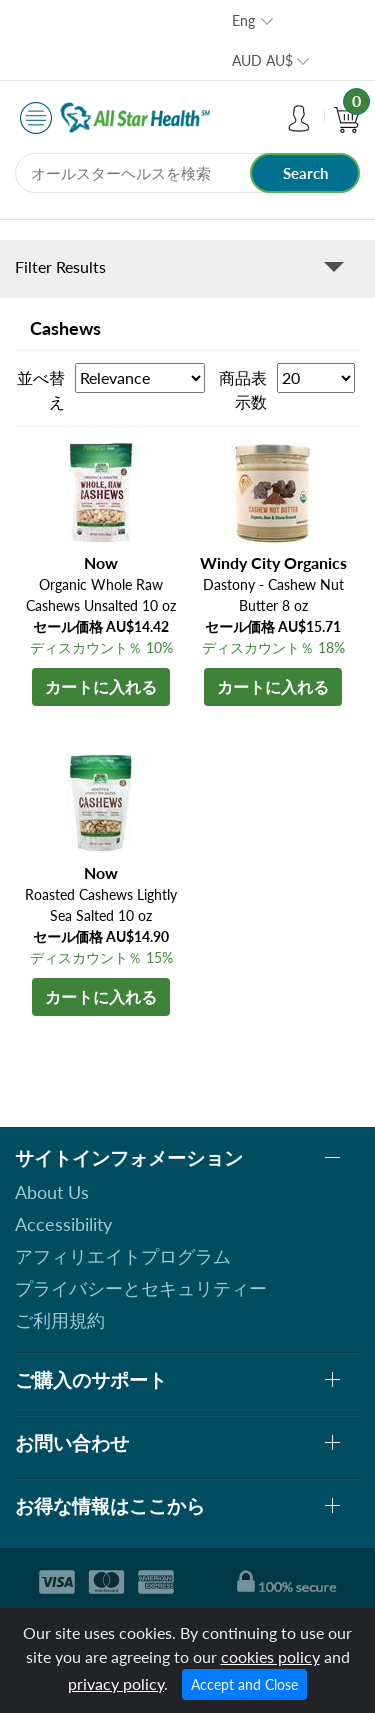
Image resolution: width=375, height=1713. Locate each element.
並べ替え (41, 389)
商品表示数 (243, 389)
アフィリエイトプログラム (123, 1256)
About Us (52, 1192)
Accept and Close (244, 1684)
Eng (243, 20)
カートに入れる (101, 686)
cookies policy (270, 1656)
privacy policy (116, 1683)
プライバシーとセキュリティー (141, 1288)
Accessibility (63, 1224)
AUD (262, 60)
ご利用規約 (60, 1320)
